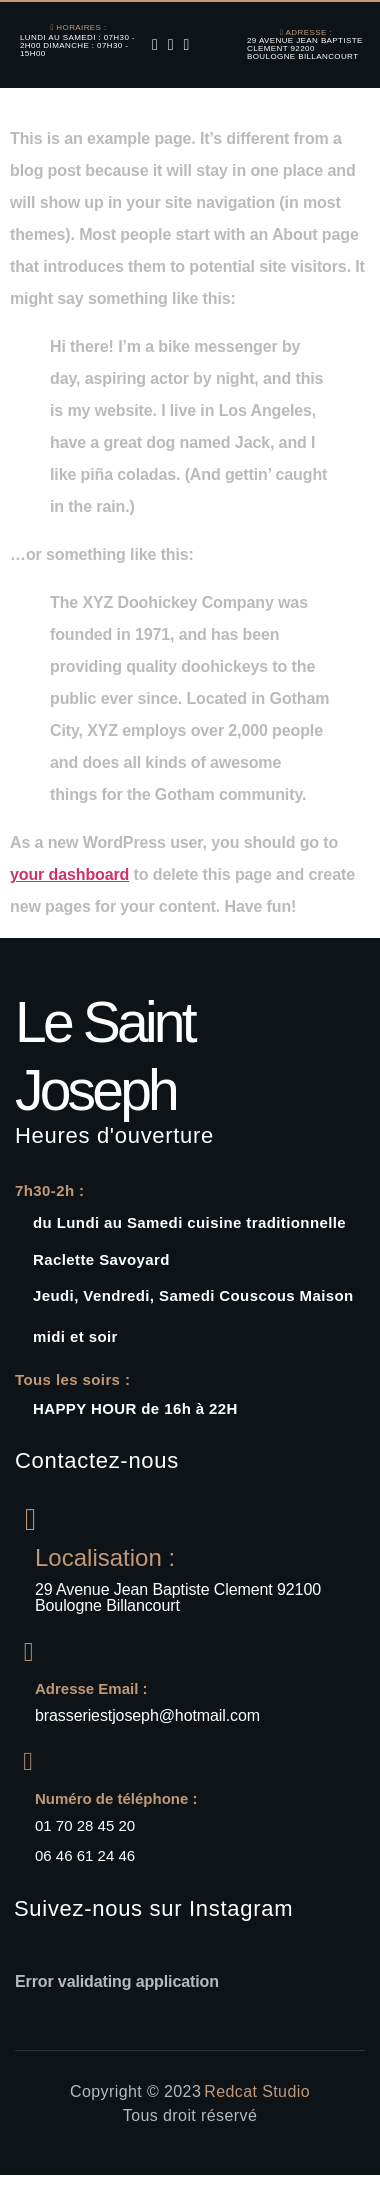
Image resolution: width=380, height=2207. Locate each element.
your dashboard (69, 874)
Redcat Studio (257, 2091)
